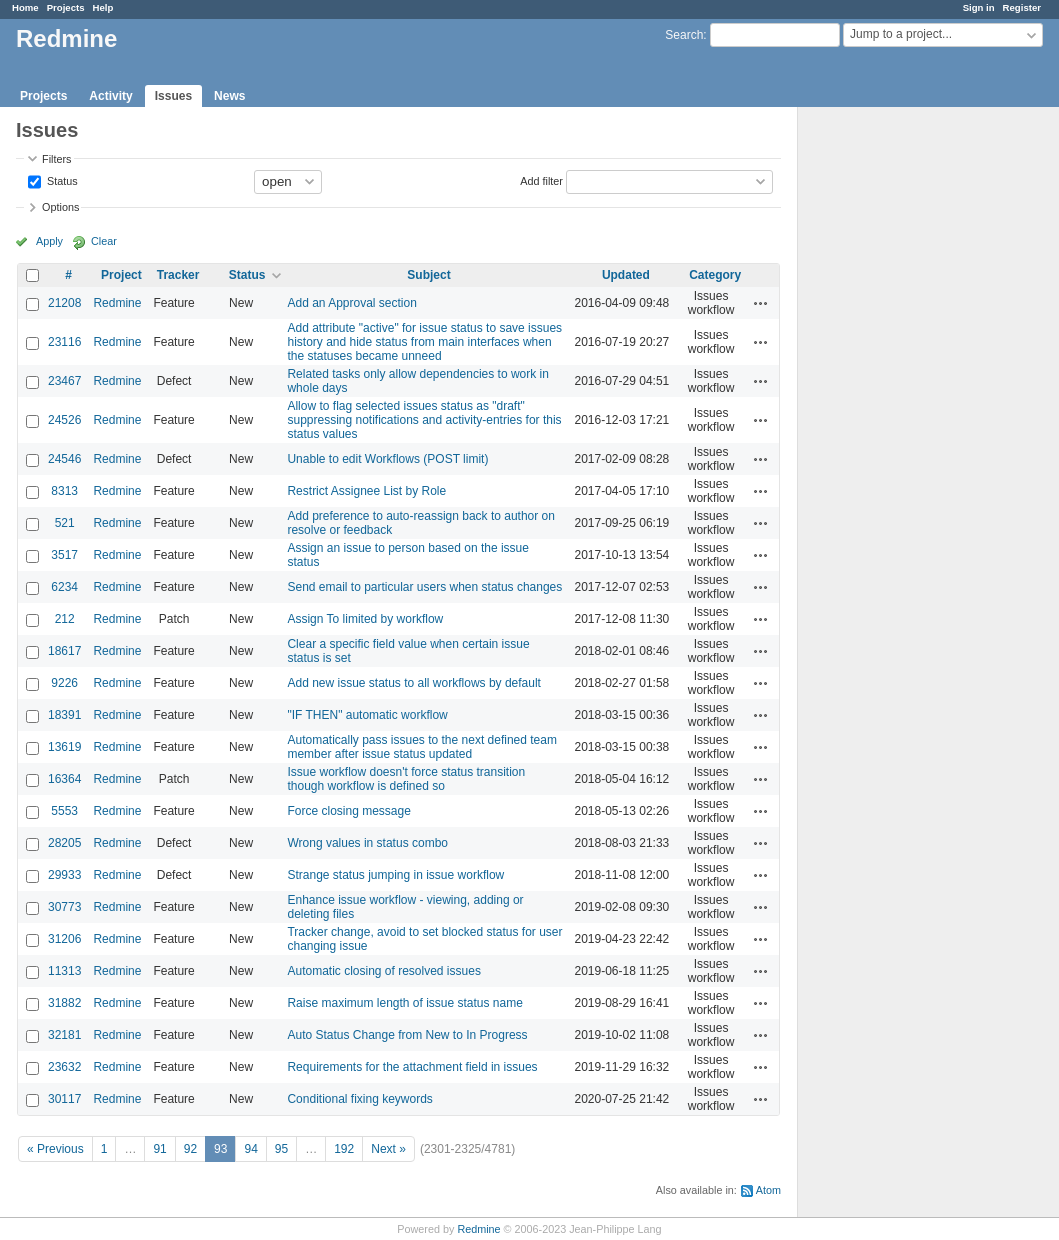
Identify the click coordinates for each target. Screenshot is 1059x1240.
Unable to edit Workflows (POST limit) (387, 459)
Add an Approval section (351, 303)
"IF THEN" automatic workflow (367, 715)
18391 (64, 715)
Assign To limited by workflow (365, 619)
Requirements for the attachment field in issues (412, 1067)
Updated (626, 275)
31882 (64, 1003)
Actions (761, 303)
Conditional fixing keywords (359, 1099)
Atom (768, 1190)
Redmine (117, 303)
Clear (104, 241)
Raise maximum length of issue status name (404, 1003)
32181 (64, 1035)
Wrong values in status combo (367, 843)
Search (684, 35)
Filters (56, 159)
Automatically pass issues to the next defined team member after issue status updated (421, 747)
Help (103, 7)
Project (121, 275)
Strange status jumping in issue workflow (395, 875)
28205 (64, 843)
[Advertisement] (898, 421)
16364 (64, 779)
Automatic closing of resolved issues (383, 971)
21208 (64, 303)
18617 (64, 651)
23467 (64, 381)
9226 (64, 683)
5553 (64, 811)
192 (344, 1149)
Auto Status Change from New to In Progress (407, 1035)
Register (1022, 7)
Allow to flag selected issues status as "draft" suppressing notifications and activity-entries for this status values (424, 420)
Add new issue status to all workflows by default (413, 683)
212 (65, 619)
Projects (66, 7)
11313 (64, 971)
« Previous (55, 1149)
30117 (64, 1099)
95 (281, 1149)
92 (190, 1149)
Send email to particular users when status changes (424, 587)
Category (715, 275)
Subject (428, 275)
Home (25, 7)
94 (250, 1149)
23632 (64, 1067)
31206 (64, 939)
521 (65, 523)
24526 (64, 420)
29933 (64, 875)
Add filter (541, 180)
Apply (49, 241)
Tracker (178, 275)
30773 (64, 907)
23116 (64, 342)
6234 (64, 587)
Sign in (979, 7)
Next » (388, 1149)
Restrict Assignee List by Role (366, 491)
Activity (110, 96)
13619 (64, 747)
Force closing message (348, 811)
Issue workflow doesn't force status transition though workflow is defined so (406, 779)
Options (60, 207)
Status (61, 180)
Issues (173, 96)
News (229, 96)
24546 (64, 459)
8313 (64, 491)
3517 (64, 555)
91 (159, 1149)
